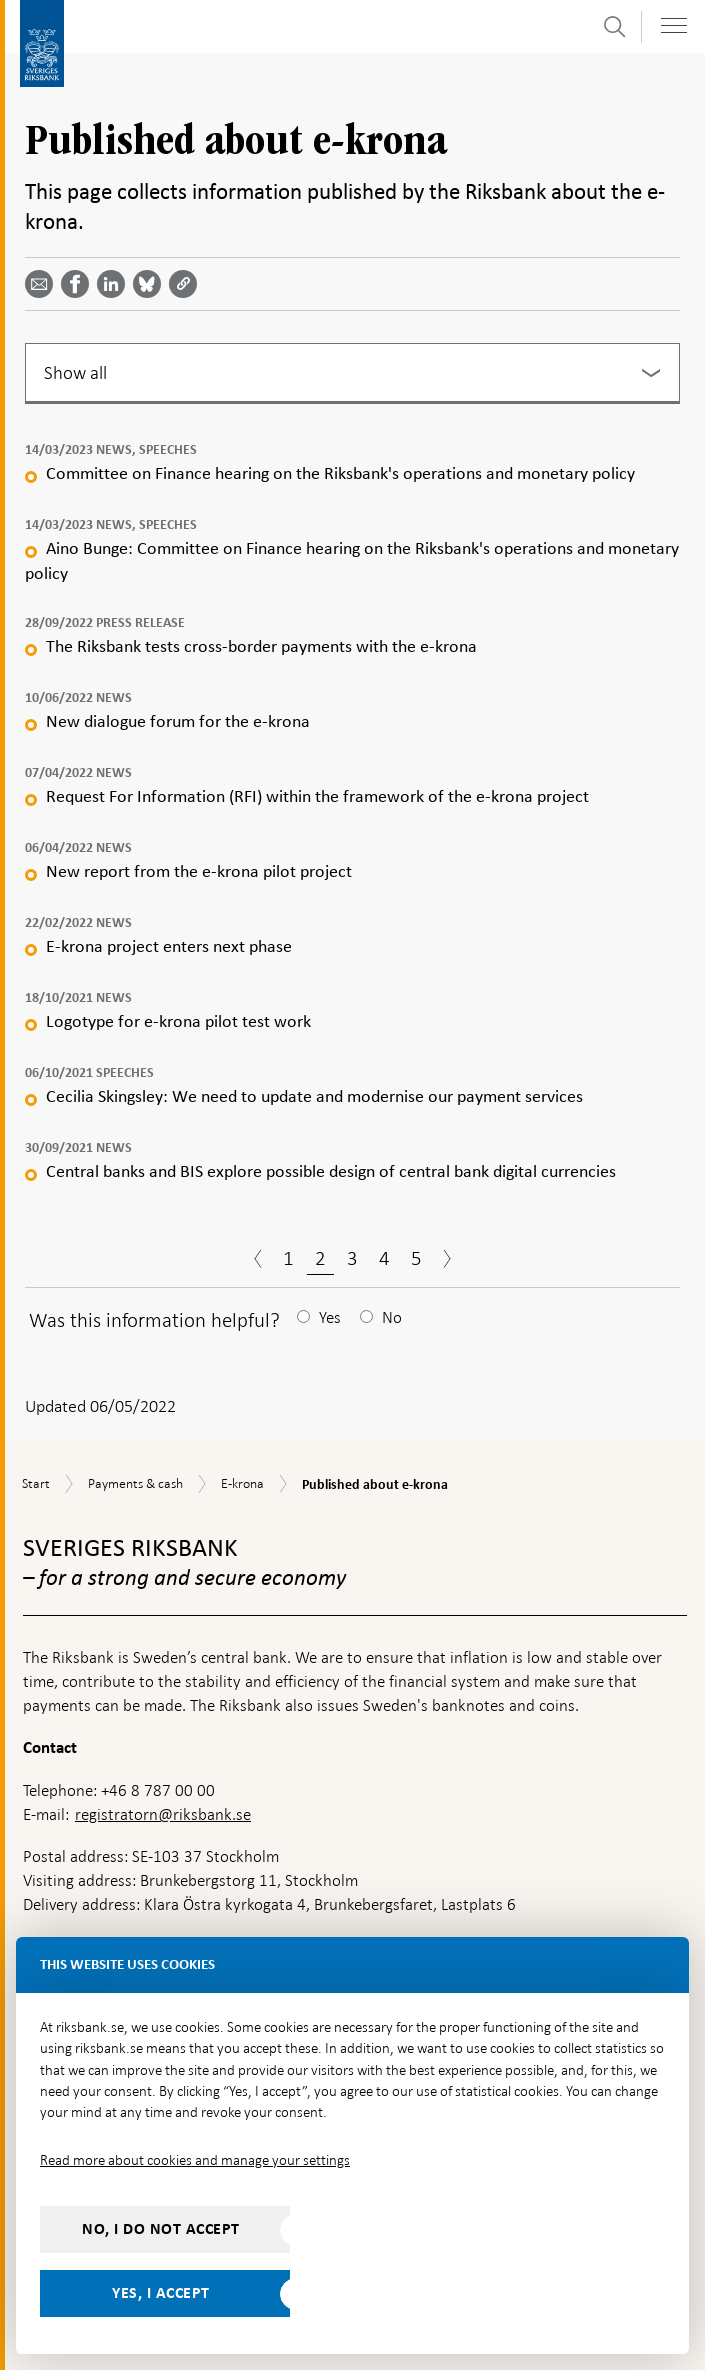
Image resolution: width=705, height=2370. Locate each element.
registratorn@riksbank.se (163, 1814)
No (392, 1317)
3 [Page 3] (352, 1258)
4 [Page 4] (384, 1258)
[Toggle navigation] (674, 25)
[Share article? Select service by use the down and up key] (115, 284)
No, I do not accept (161, 2229)
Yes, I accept (161, 2293)
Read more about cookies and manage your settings (195, 2160)
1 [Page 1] (288, 1258)
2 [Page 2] (320, 1258)
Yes (330, 1317)
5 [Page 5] (416, 1258)
